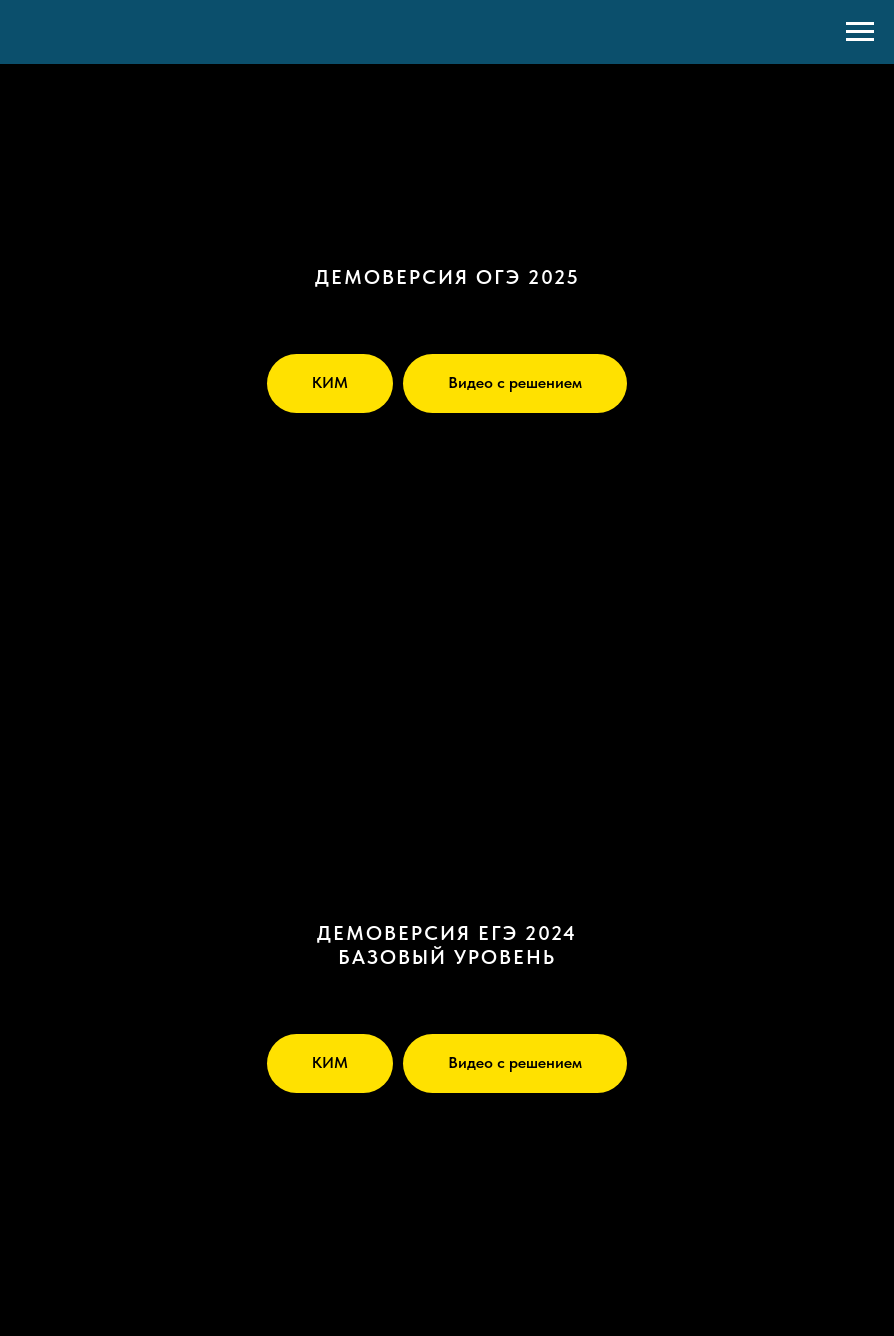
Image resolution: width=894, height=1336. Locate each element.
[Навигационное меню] (860, 32)
